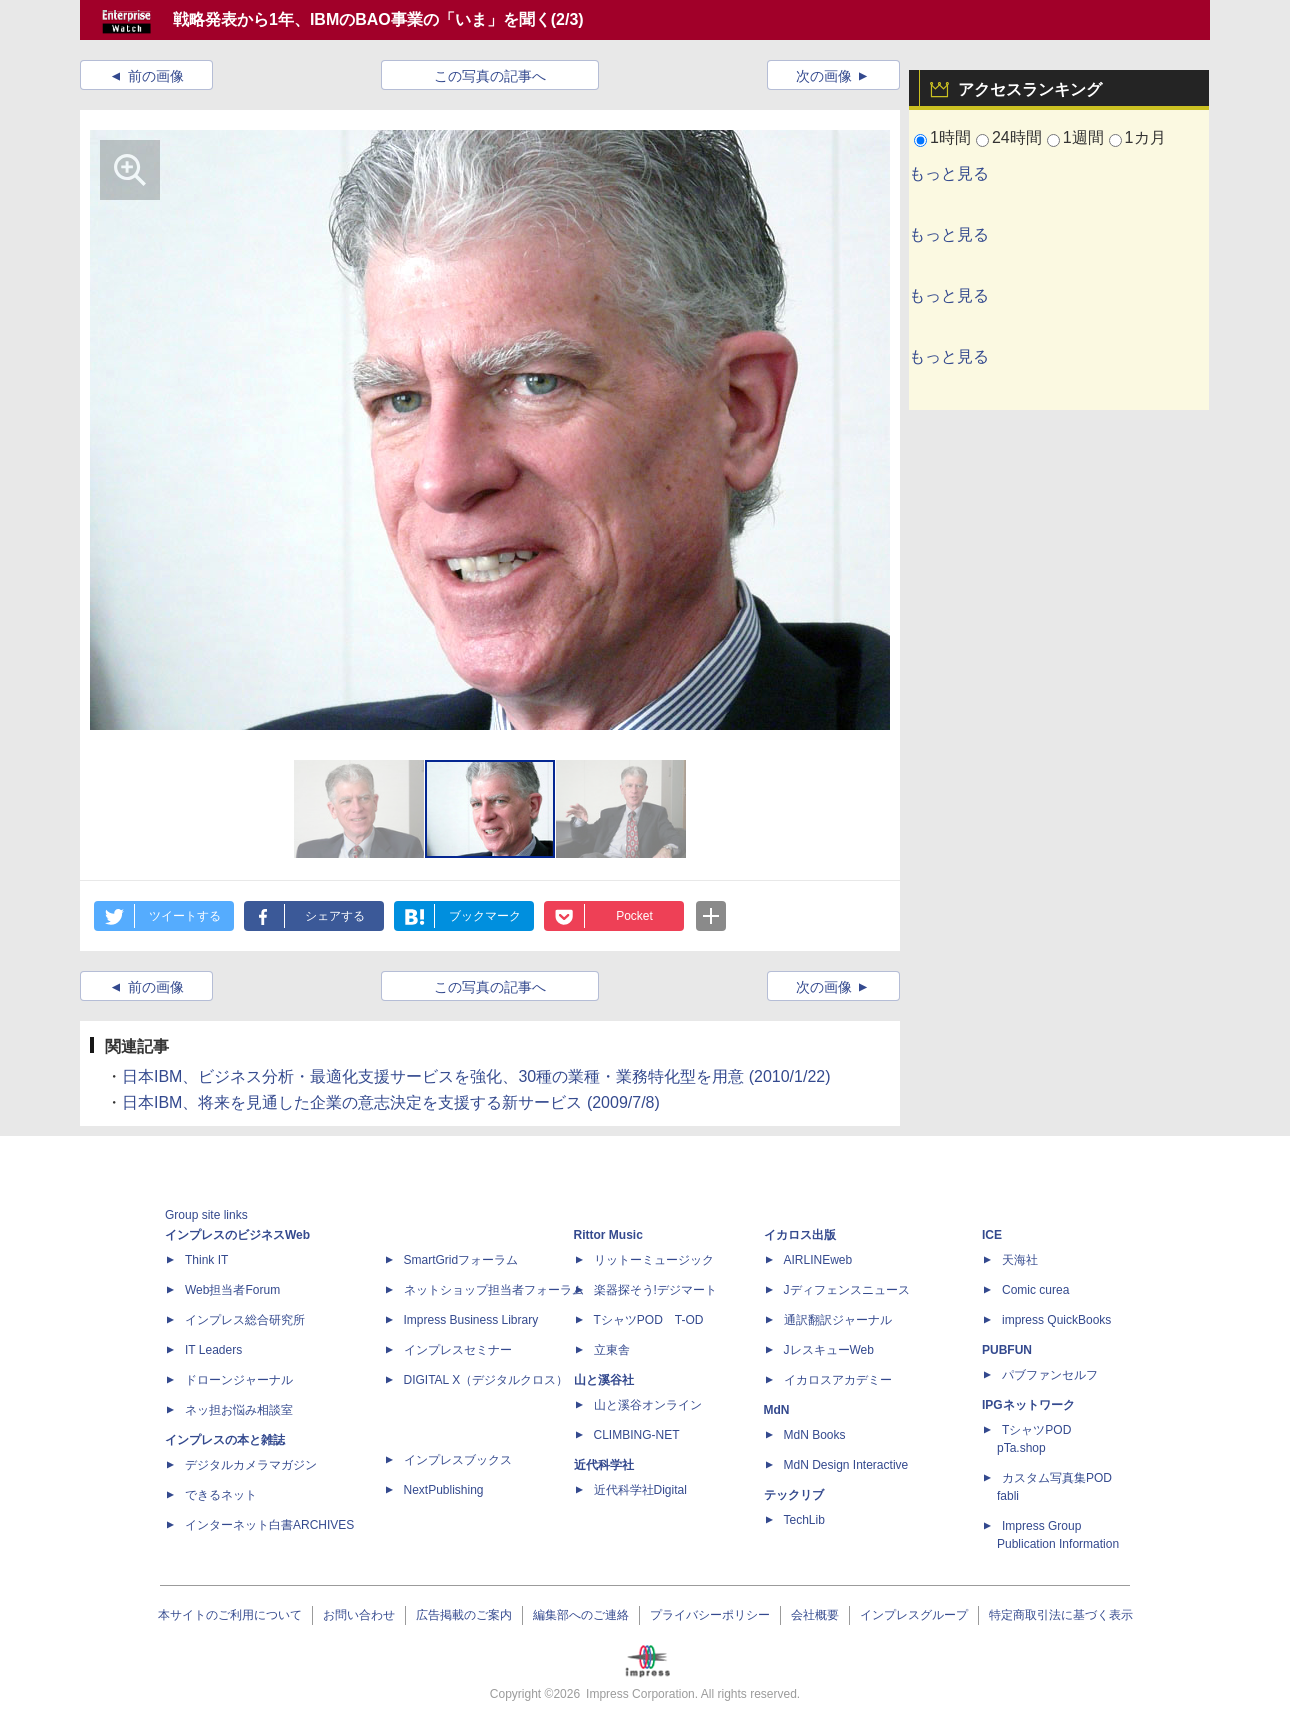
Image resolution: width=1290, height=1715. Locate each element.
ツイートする (185, 916)
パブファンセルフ (1050, 1375)
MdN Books (815, 1435)
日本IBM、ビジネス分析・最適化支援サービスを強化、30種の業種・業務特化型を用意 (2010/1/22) (476, 1076)
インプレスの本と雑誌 (225, 1440)
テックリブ (794, 1495)
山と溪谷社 (604, 1380)
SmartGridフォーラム (461, 1260)
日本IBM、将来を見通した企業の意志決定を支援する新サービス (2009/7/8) (391, 1102)
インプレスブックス (458, 1460)
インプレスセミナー (458, 1350)
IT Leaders (213, 1350)
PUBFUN (1007, 1350)
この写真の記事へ (490, 76)
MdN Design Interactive (846, 1465)
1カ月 (1145, 137)
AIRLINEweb (818, 1260)
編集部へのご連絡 (581, 1615)
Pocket (634, 916)
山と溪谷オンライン (648, 1405)
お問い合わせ (359, 1615)
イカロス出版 (800, 1235)
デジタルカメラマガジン (251, 1465)
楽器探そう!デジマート (655, 1290)
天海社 (1020, 1260)
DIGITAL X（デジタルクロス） (486, 1380)
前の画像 (156, 76)
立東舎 (612, 1350)
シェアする (335, 916)
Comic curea (1035, 1290)
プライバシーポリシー (710, 1615)
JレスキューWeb (829, 1350)
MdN (777, 1410)
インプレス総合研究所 (245, 1320)
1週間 (1083, 137)
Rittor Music (608, 1235)
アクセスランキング (1030, 89)
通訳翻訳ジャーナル (838, 1320)
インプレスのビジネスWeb (237, 1235)
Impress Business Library (471, 1320)
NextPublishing (444, 1490)
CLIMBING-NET (637, 1435)
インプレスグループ (914, 1615)
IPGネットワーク (1028, 1405)
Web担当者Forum (232, 1290)
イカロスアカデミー (838, 1380)
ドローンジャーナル (239, 1380)
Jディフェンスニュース (847, 1290)
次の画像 (824, 76)
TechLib (804, 1520)
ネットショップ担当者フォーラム (494, 1290)
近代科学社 (604, 1465)
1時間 (950, 137)
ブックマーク (485, 916)
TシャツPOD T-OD (649, 1320)
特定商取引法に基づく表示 (1061, 1615)
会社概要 (815, 1615)
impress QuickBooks (1056, 1320)
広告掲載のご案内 (464, 1615)
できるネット (221, 1495)
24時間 (1017, 137)
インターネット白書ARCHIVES (269, 1525)
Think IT (206, 1260)
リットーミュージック (654, 1260)
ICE (992, 1235)
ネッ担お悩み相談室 (239, 1410)
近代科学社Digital (640, 1490)
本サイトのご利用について (230, 1615)
